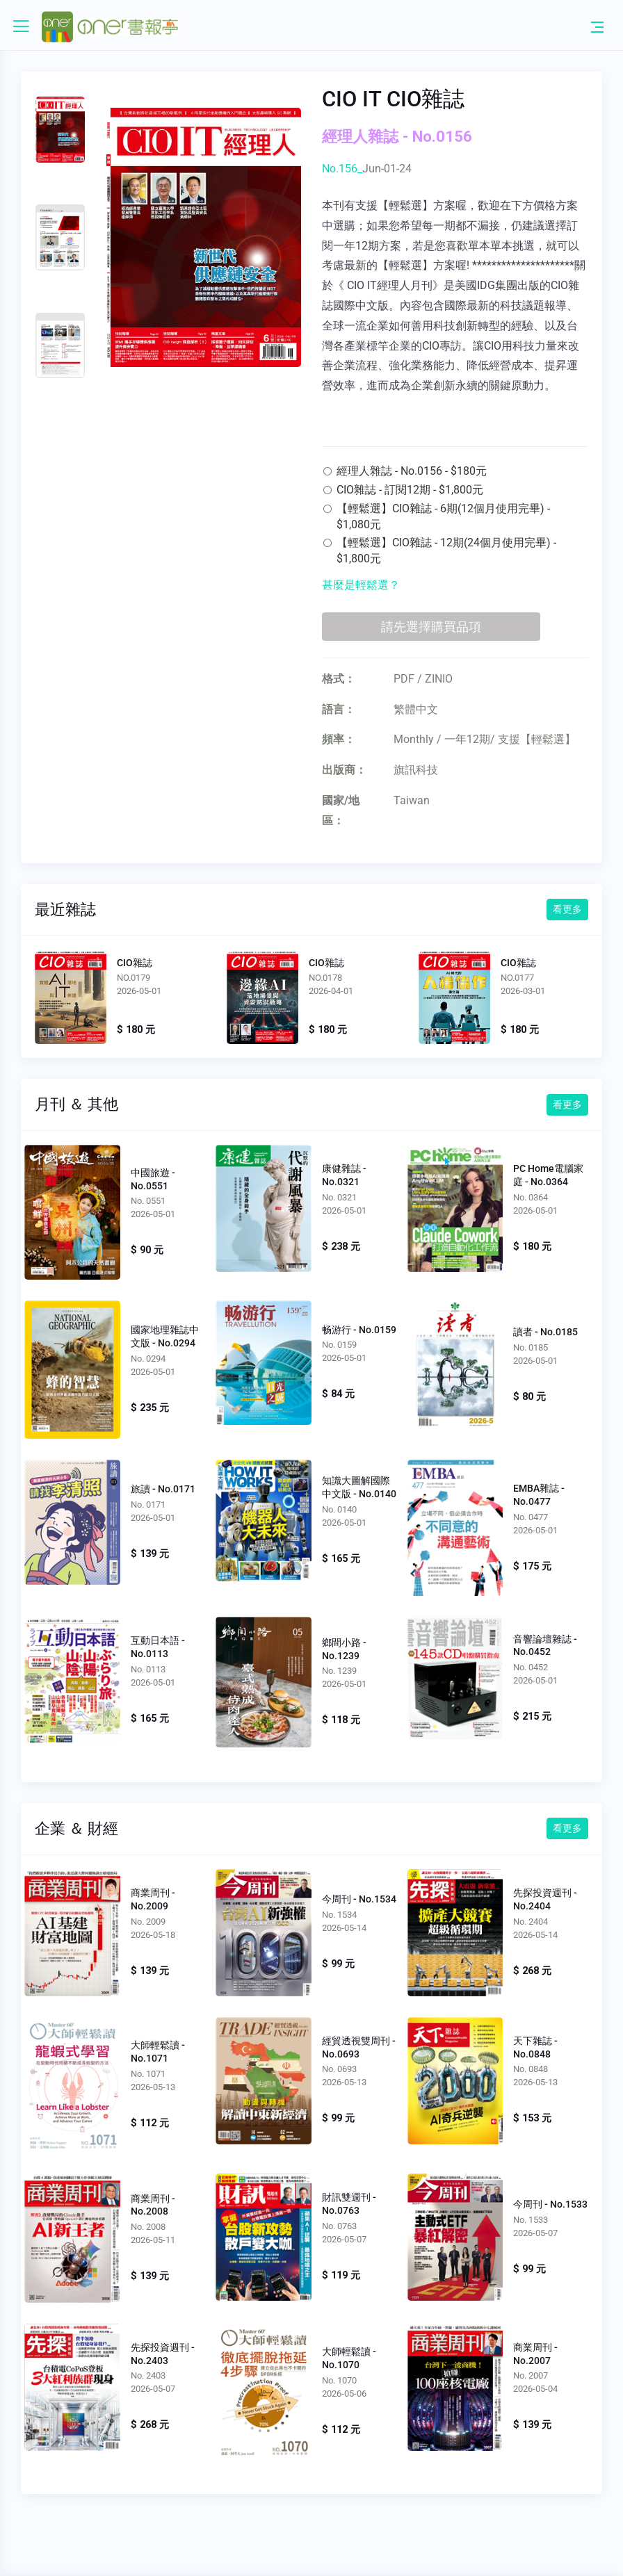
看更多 (567, 909)
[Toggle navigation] (597, 26)
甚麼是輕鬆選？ (361, 585)
